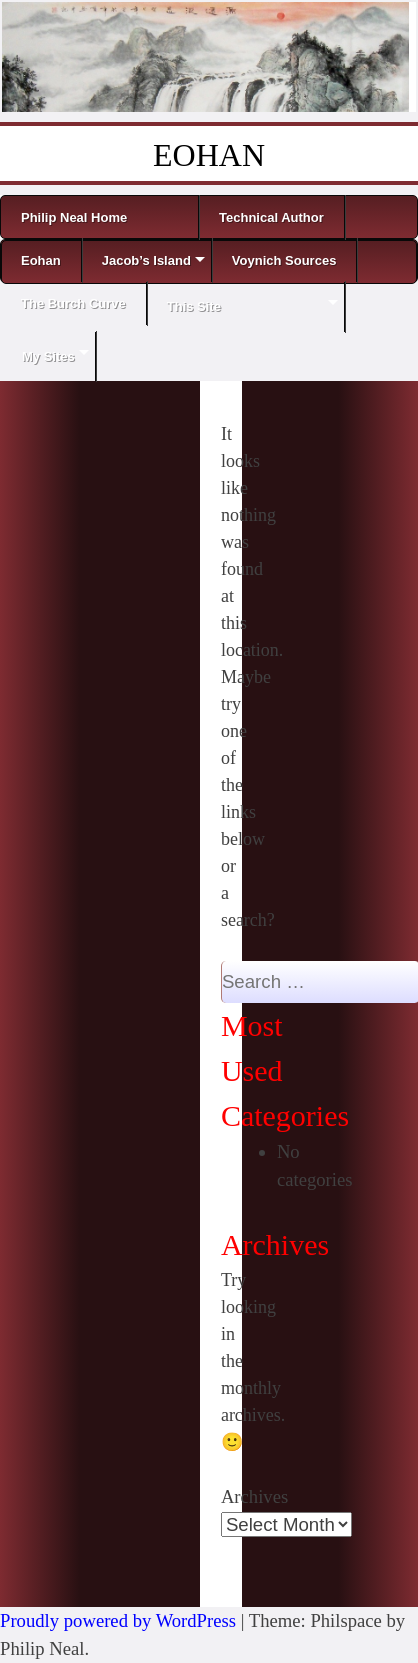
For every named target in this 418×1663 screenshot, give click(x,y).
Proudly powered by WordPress (118, 1620)
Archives (254, 1496)
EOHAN (209, 155)
